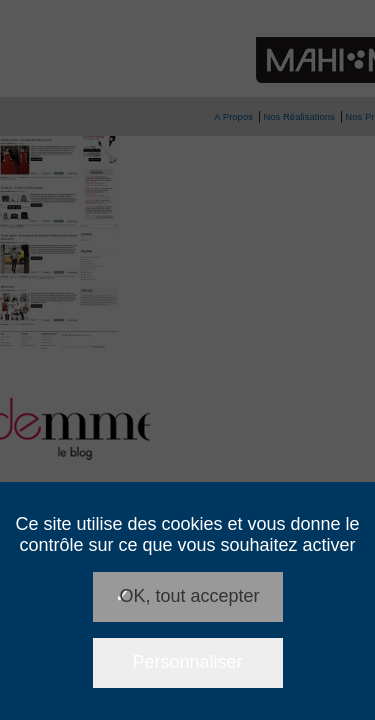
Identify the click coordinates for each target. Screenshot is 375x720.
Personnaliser (187, 662)
